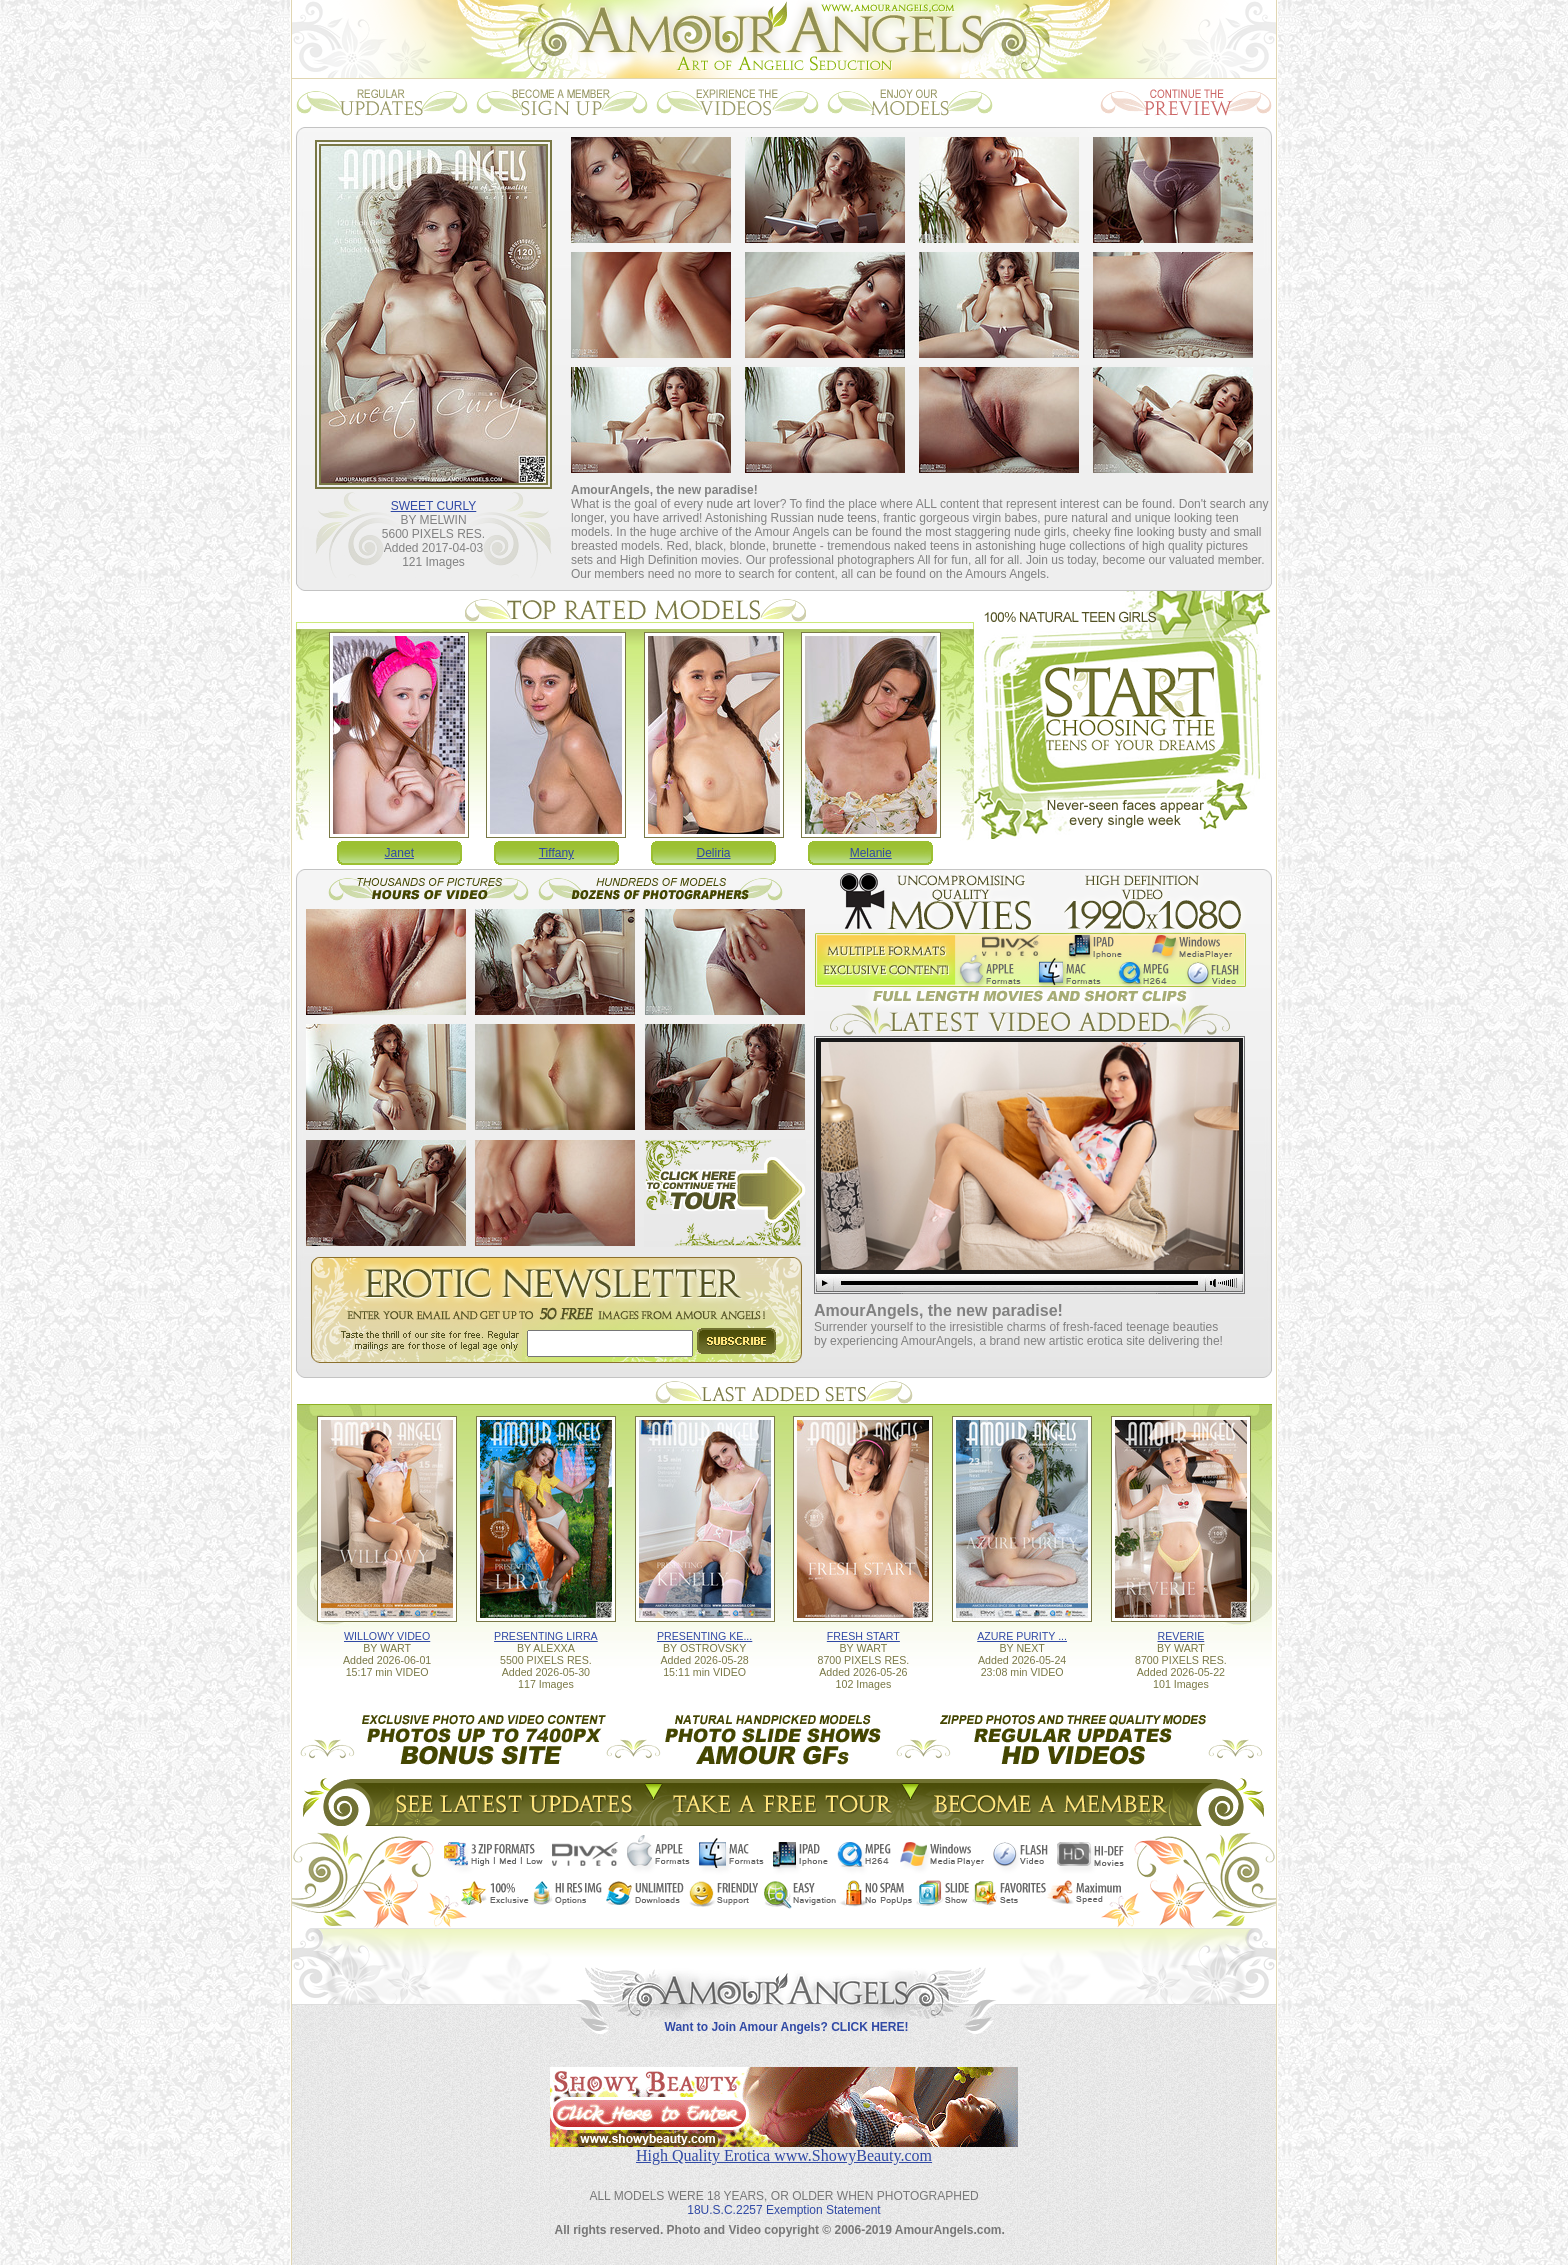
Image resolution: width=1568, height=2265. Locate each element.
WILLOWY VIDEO (387, 1636)
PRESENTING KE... (704, 1636)
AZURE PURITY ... (1022, 1636)
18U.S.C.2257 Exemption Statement (783, 2210)
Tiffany (556, 853)
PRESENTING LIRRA (546, 1636)
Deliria (714, 853)
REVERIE (1180, 1636)
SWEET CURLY (434, 506)
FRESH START (863, 1636)
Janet (399, 853)
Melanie (871, 853)
